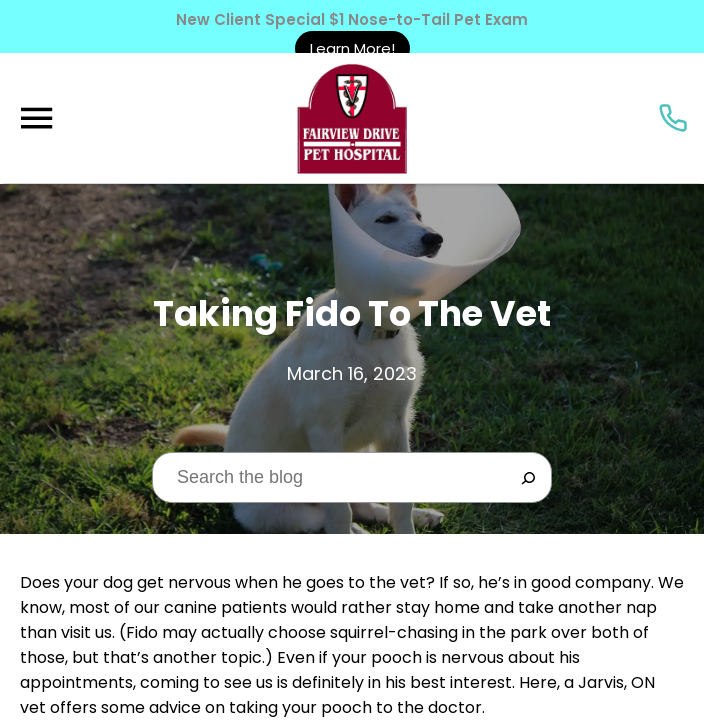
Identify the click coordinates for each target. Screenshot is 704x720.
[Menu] (36, 118)
